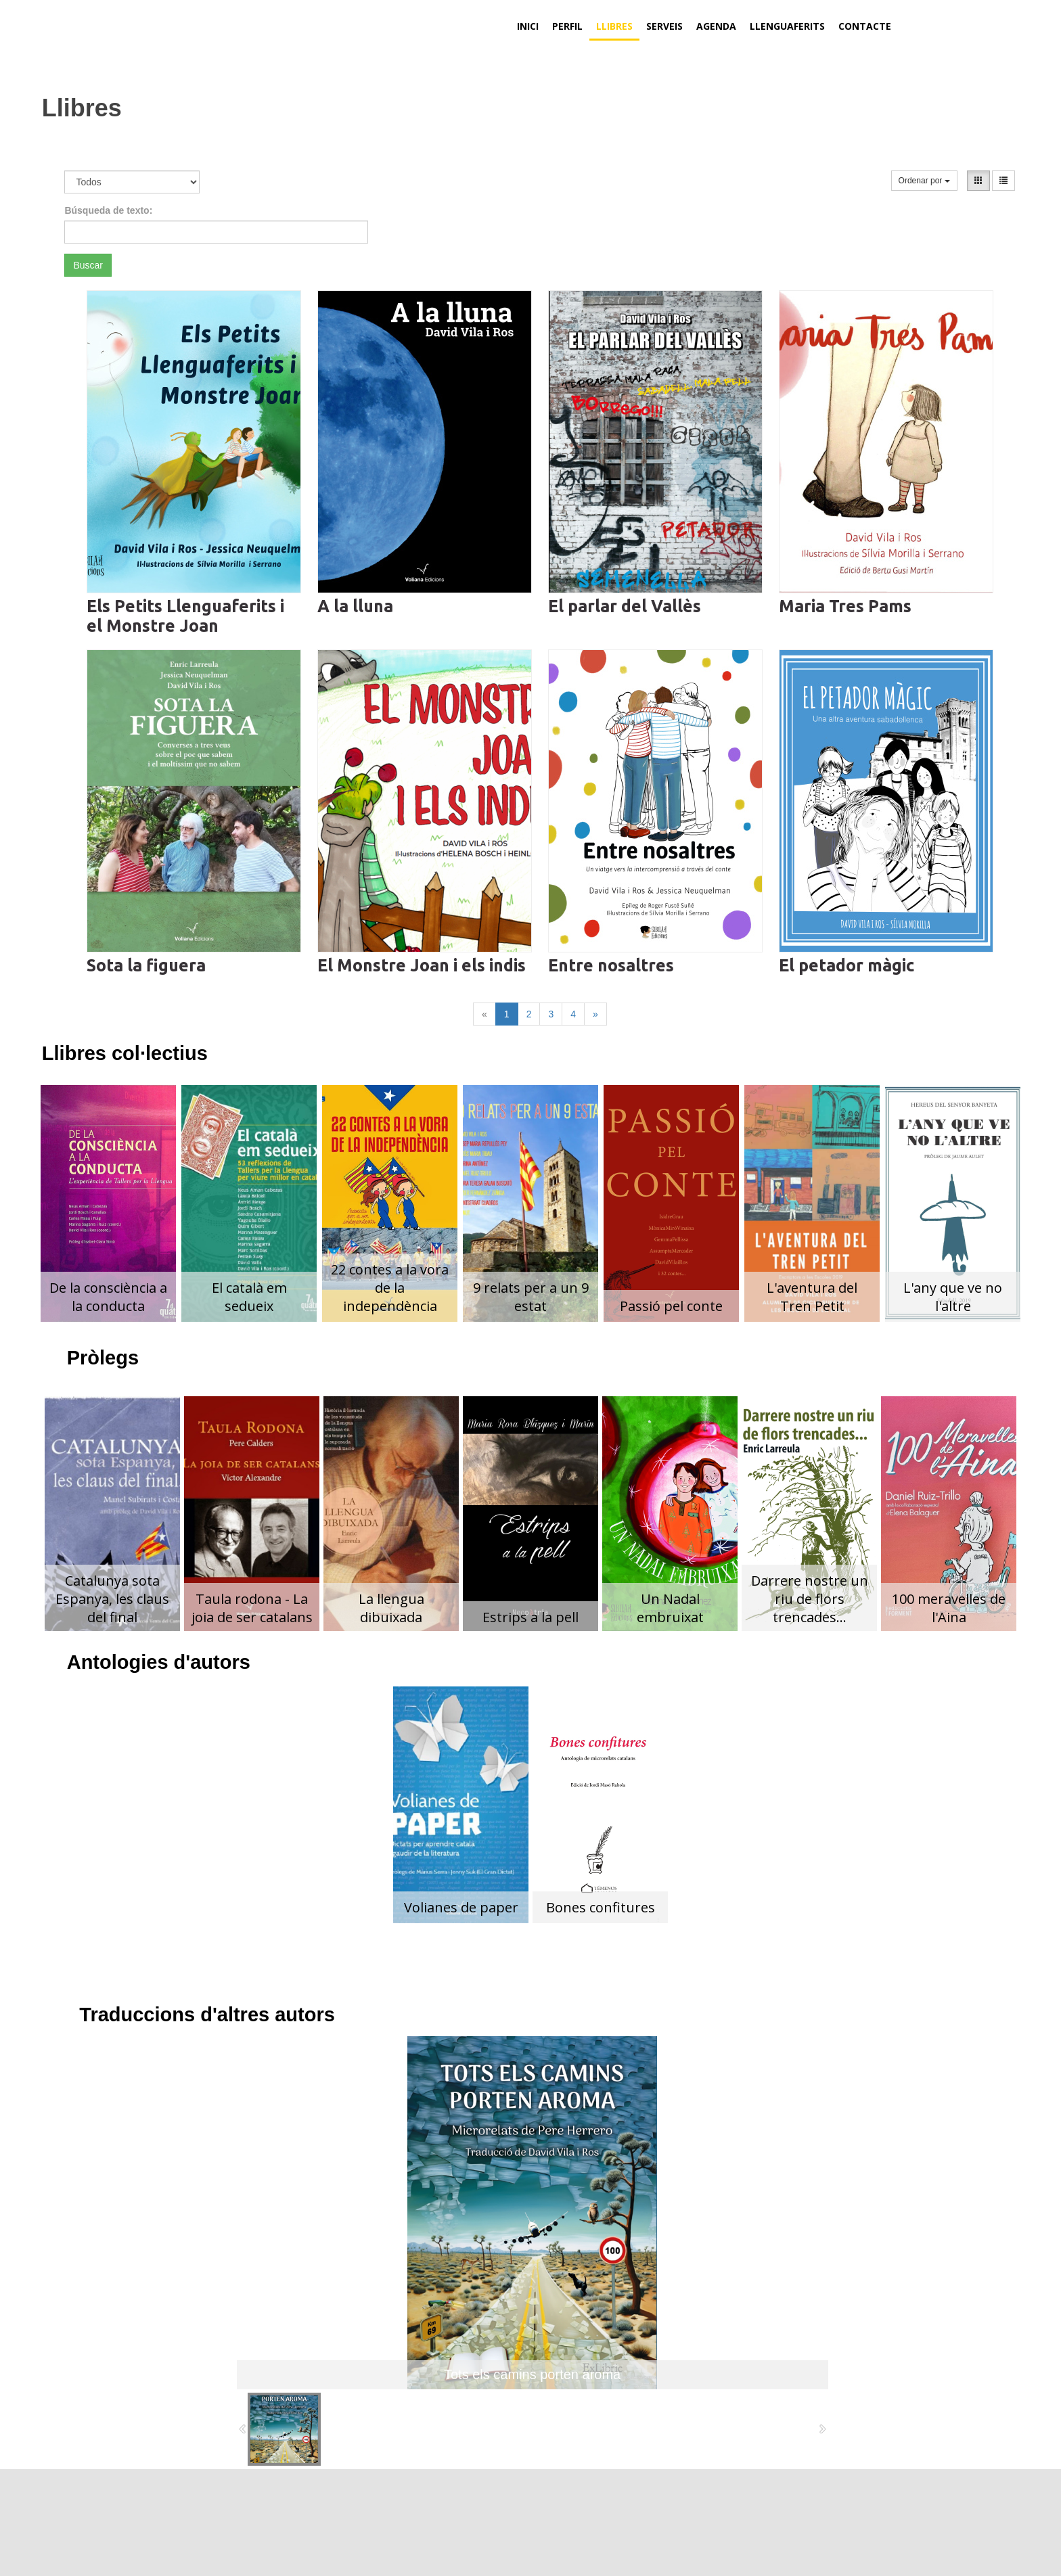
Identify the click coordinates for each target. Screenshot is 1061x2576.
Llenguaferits (787, 26)
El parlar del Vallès (624, 606)
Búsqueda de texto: (108, 210)
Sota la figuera (146, 965)
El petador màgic (846, 965)
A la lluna (355, 606)
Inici (528, 26)
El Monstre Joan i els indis (421, 965)
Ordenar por (924, 180)
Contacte (864, 26)
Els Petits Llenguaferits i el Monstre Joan (185, 616)
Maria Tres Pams (845, 606)
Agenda (716, 26)
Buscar (88, 265)
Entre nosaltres (611, 965)
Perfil (567, 26)
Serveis (664, 26)
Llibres (614, 26)
